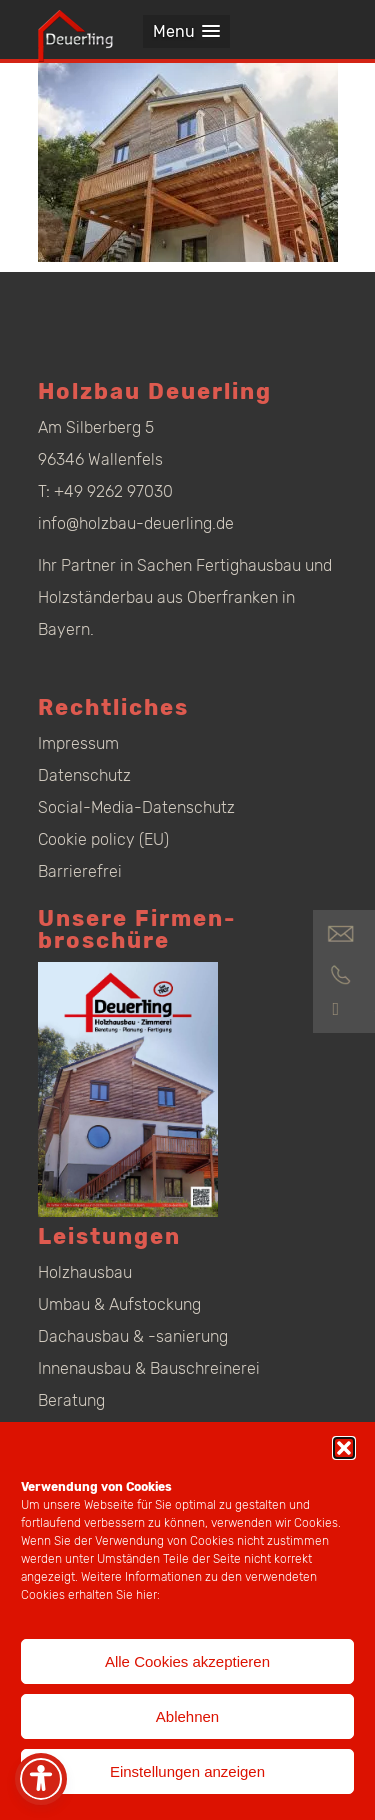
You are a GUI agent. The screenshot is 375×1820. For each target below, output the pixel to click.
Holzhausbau (85, 1272)
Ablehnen (187, 1716)
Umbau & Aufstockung (119, 1304)
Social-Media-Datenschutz (136, 807)
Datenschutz (84, 775)
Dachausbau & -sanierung (133, 1336)
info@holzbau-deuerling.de (136, 523)
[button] (344, 1448)
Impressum (78, 743)
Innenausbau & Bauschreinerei (149, 1368)
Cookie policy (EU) (103, 839)
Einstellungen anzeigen (187, 1771)
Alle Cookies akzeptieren (187, 1661)
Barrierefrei (80, 871)
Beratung (71, 1400)
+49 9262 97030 (113, 491)
